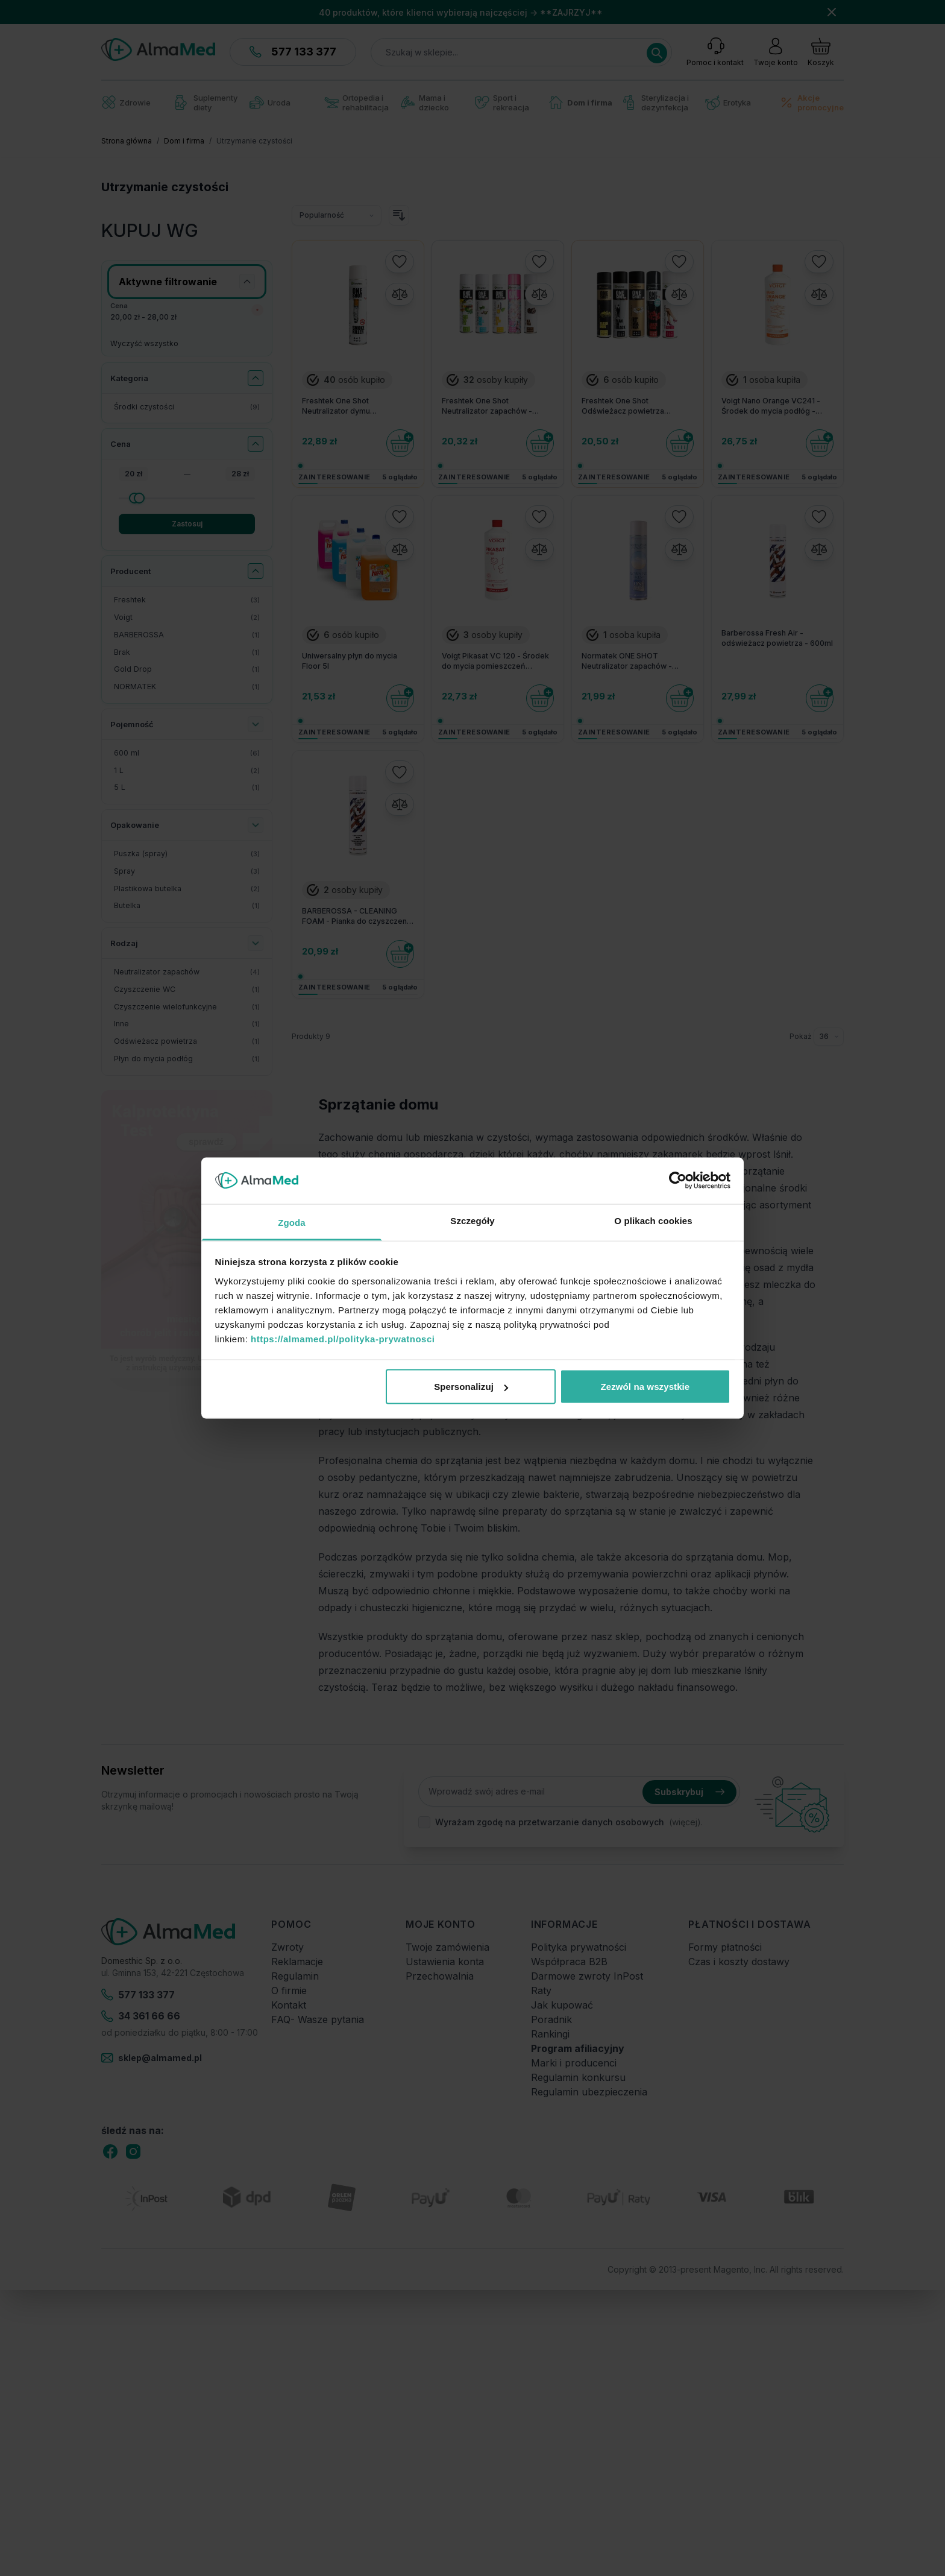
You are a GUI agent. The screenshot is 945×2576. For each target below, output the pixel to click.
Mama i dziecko (425, 102)
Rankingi (550, 2034)
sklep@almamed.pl (151, 2058)
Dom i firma (580, 102)
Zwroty (287, 1947)
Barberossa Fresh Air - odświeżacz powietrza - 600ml (777, 638)
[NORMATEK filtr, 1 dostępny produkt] (186, 687)
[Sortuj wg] (336, 215)
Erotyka (728, 102)
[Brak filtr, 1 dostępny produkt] (186, 652)
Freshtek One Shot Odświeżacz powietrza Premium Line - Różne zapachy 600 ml (637, 406)
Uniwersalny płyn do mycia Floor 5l (349, 661)
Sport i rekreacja (502, 102)
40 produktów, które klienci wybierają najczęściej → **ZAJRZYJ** (461, 12)
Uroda (270, 102)
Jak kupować (562, 2005)
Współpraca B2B (569, 1962)
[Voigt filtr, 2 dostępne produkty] (186, 618)
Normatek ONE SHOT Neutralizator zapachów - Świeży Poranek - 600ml (627, 661)
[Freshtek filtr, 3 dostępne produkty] (186, 600)
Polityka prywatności (578, 1947)
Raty (541, 1990)
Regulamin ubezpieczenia (589, 2092)
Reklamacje (297, 1962)
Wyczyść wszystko (144, 343)
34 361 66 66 (140, 2016)
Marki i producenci (574, 2063)
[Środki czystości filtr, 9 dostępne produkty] (186, 407)
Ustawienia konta (445, 1962)
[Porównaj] (399, 294)
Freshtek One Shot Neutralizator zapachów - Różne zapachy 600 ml (487, 406)
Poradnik (551, 2019)
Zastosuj (187, 523)
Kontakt (288, 2005)
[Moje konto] (775, 52)
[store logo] (158, 49)
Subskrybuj (689, 1792)
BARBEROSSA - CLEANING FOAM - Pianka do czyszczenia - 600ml (357, 916)
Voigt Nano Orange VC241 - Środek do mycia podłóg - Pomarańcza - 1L (770, 406)
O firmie (289, 1990)
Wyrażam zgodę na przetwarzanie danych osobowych (549, 1822)
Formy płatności (725, 1947)
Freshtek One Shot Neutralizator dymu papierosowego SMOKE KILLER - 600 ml (358, 406)
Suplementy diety (206, 102)
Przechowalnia (440, 1976)
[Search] (657, 53)
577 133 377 (293, 51)
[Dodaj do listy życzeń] (399, 261)
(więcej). (686, 1822)
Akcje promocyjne (811, 102)
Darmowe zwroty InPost (587, 1976)
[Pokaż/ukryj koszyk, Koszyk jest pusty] (821, 52)
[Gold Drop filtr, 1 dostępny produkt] (186, 669)
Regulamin (295, 1976)
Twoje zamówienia (447, 1947)
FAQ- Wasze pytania (317, 2019)
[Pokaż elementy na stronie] (829, 1037)
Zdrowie (126, 102)
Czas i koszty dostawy (739, 1962)
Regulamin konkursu (578, 2077)
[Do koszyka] (400, 443)
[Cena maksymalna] (187, 498)
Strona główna (126, 140)
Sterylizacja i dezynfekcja (656, 102)
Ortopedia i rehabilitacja (356, 102)
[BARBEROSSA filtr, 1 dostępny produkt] (186, 635)
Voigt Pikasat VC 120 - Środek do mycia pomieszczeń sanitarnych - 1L (495, 661)
